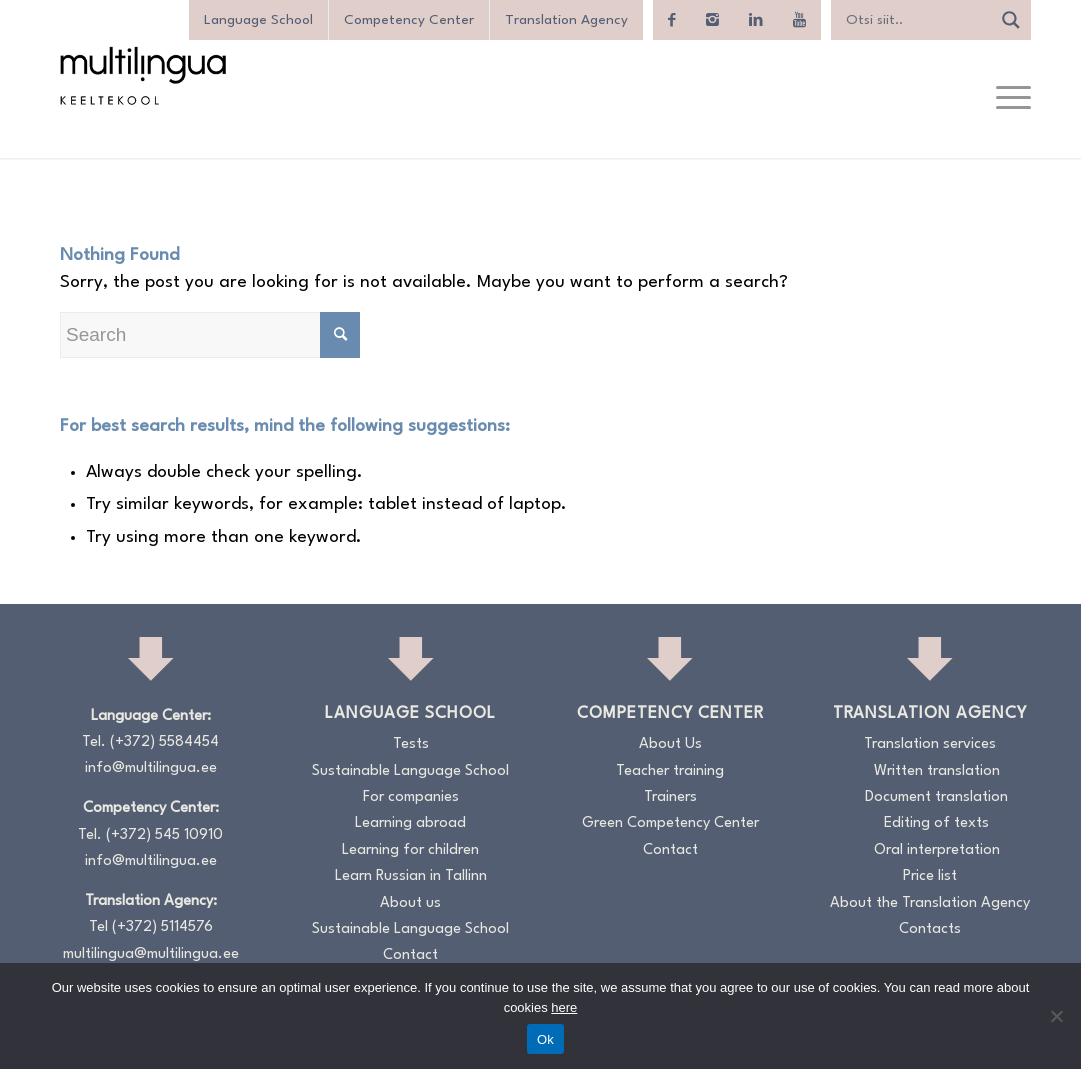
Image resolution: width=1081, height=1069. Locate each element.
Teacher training (670, 771)
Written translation (937, 771)
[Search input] (916, 20)
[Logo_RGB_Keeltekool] (142, 75)
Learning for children (410, 850)
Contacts (930, 929)
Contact (410, 955)
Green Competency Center (670, 823)
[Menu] (1007, 99)
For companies (411, 797)
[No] (1056, 1016)
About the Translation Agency (930, 903)
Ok (545, 1039)
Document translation (936, 797)
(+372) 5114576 (162, 927)
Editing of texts (936, 823)
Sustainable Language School (410, 771)
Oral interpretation (937, 850)
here (564, 1007)
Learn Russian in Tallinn (411, 876)
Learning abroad (410, 823)
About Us (670, 744)
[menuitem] (1007, 99)
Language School (258, 20)
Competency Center (409, 20)
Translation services (930, 744)
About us (410, 903)
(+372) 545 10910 (164, 835)
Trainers (670, 797)
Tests (411, 744)
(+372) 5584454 (164, 742)
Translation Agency (566, 20)
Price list (930, 876)
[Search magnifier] (1011, 20)
